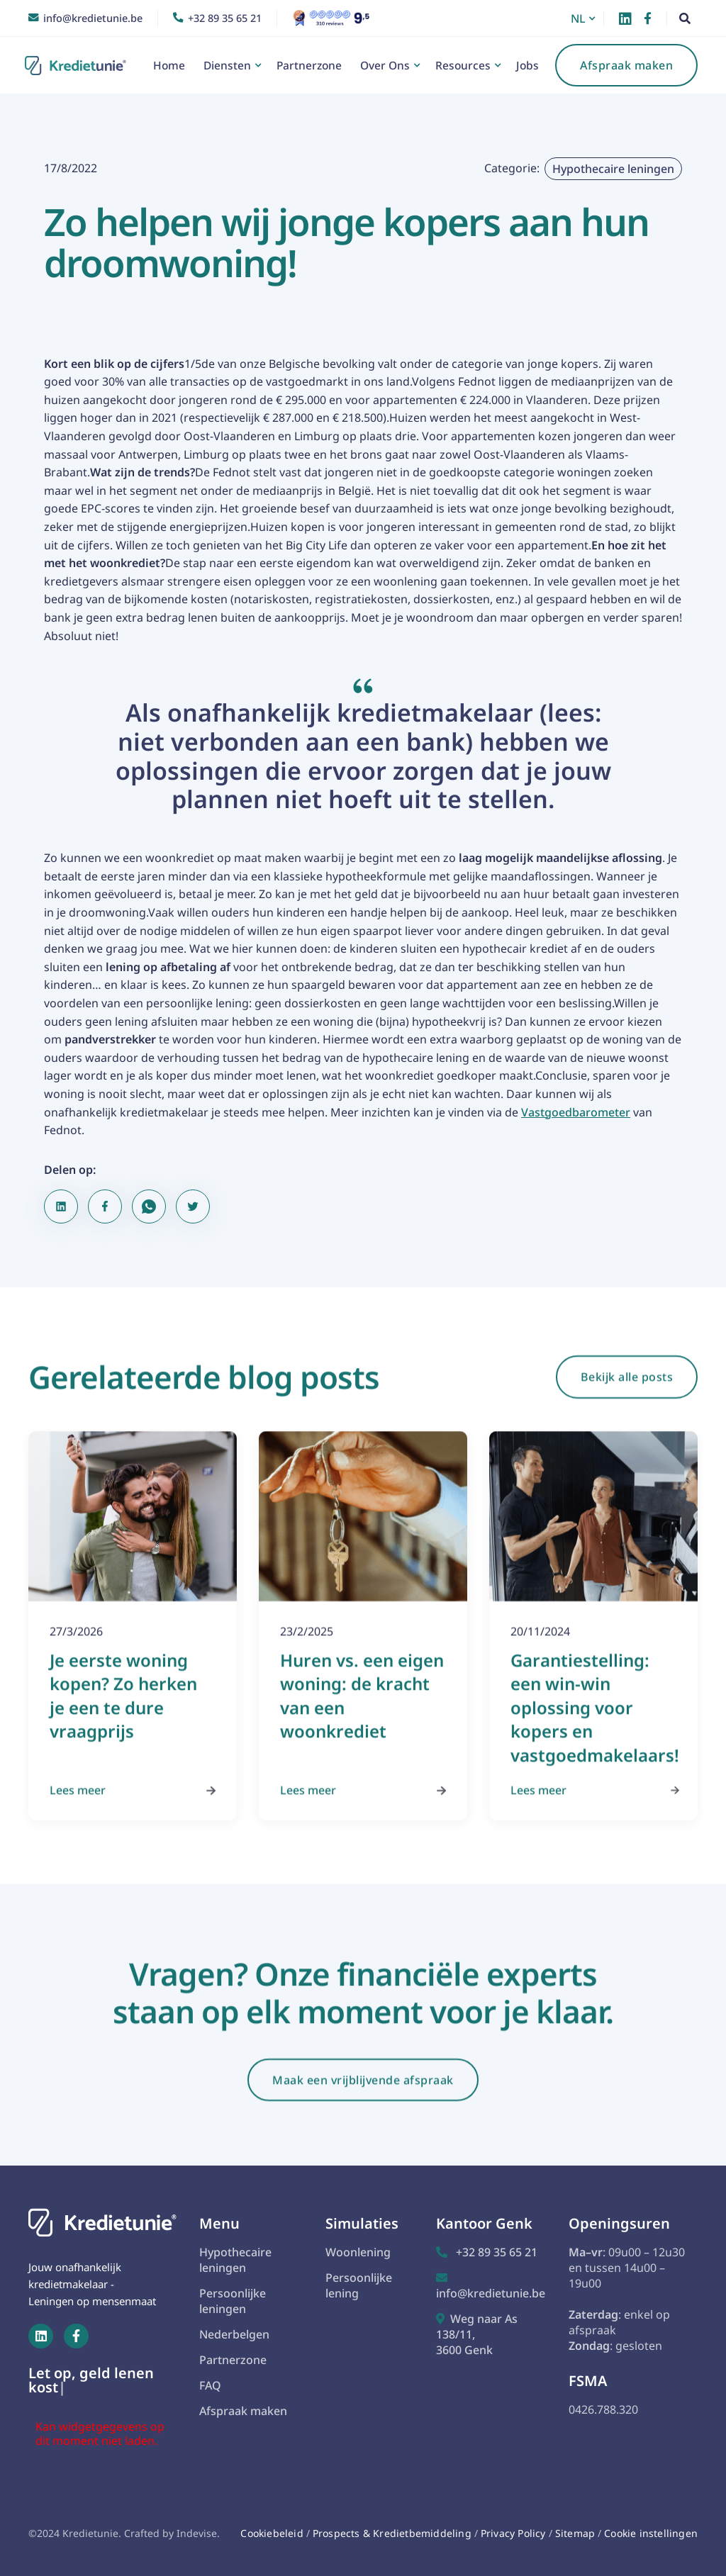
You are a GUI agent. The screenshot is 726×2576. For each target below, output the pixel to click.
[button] (584, 18)
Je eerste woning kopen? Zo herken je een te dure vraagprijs (123, 1709)
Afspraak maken (626, 65)
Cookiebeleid (271, 2533)
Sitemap (575, 2533)
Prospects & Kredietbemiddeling (392, 2533)
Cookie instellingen (651, 2533)
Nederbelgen (234, 2334)
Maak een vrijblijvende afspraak (363, 2094)
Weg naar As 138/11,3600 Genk (477, 2334)
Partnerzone (309, 65)
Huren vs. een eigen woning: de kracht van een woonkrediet (362, 1709)
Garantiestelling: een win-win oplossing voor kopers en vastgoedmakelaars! (594, 1721)
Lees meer (133, 1803)
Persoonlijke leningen (232, 2301)
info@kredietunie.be (490, 2286)
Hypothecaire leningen (613, 169)
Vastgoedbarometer (575, 1112)
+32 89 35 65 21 (486, 2252)
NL (578, 18)
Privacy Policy (515, 2533)
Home (169, 65)
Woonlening (358, 2252)
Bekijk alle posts (627, 1391)
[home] (79, 65)
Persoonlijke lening (358, 2285)
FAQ (210, 2385)
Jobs (527, 65)
